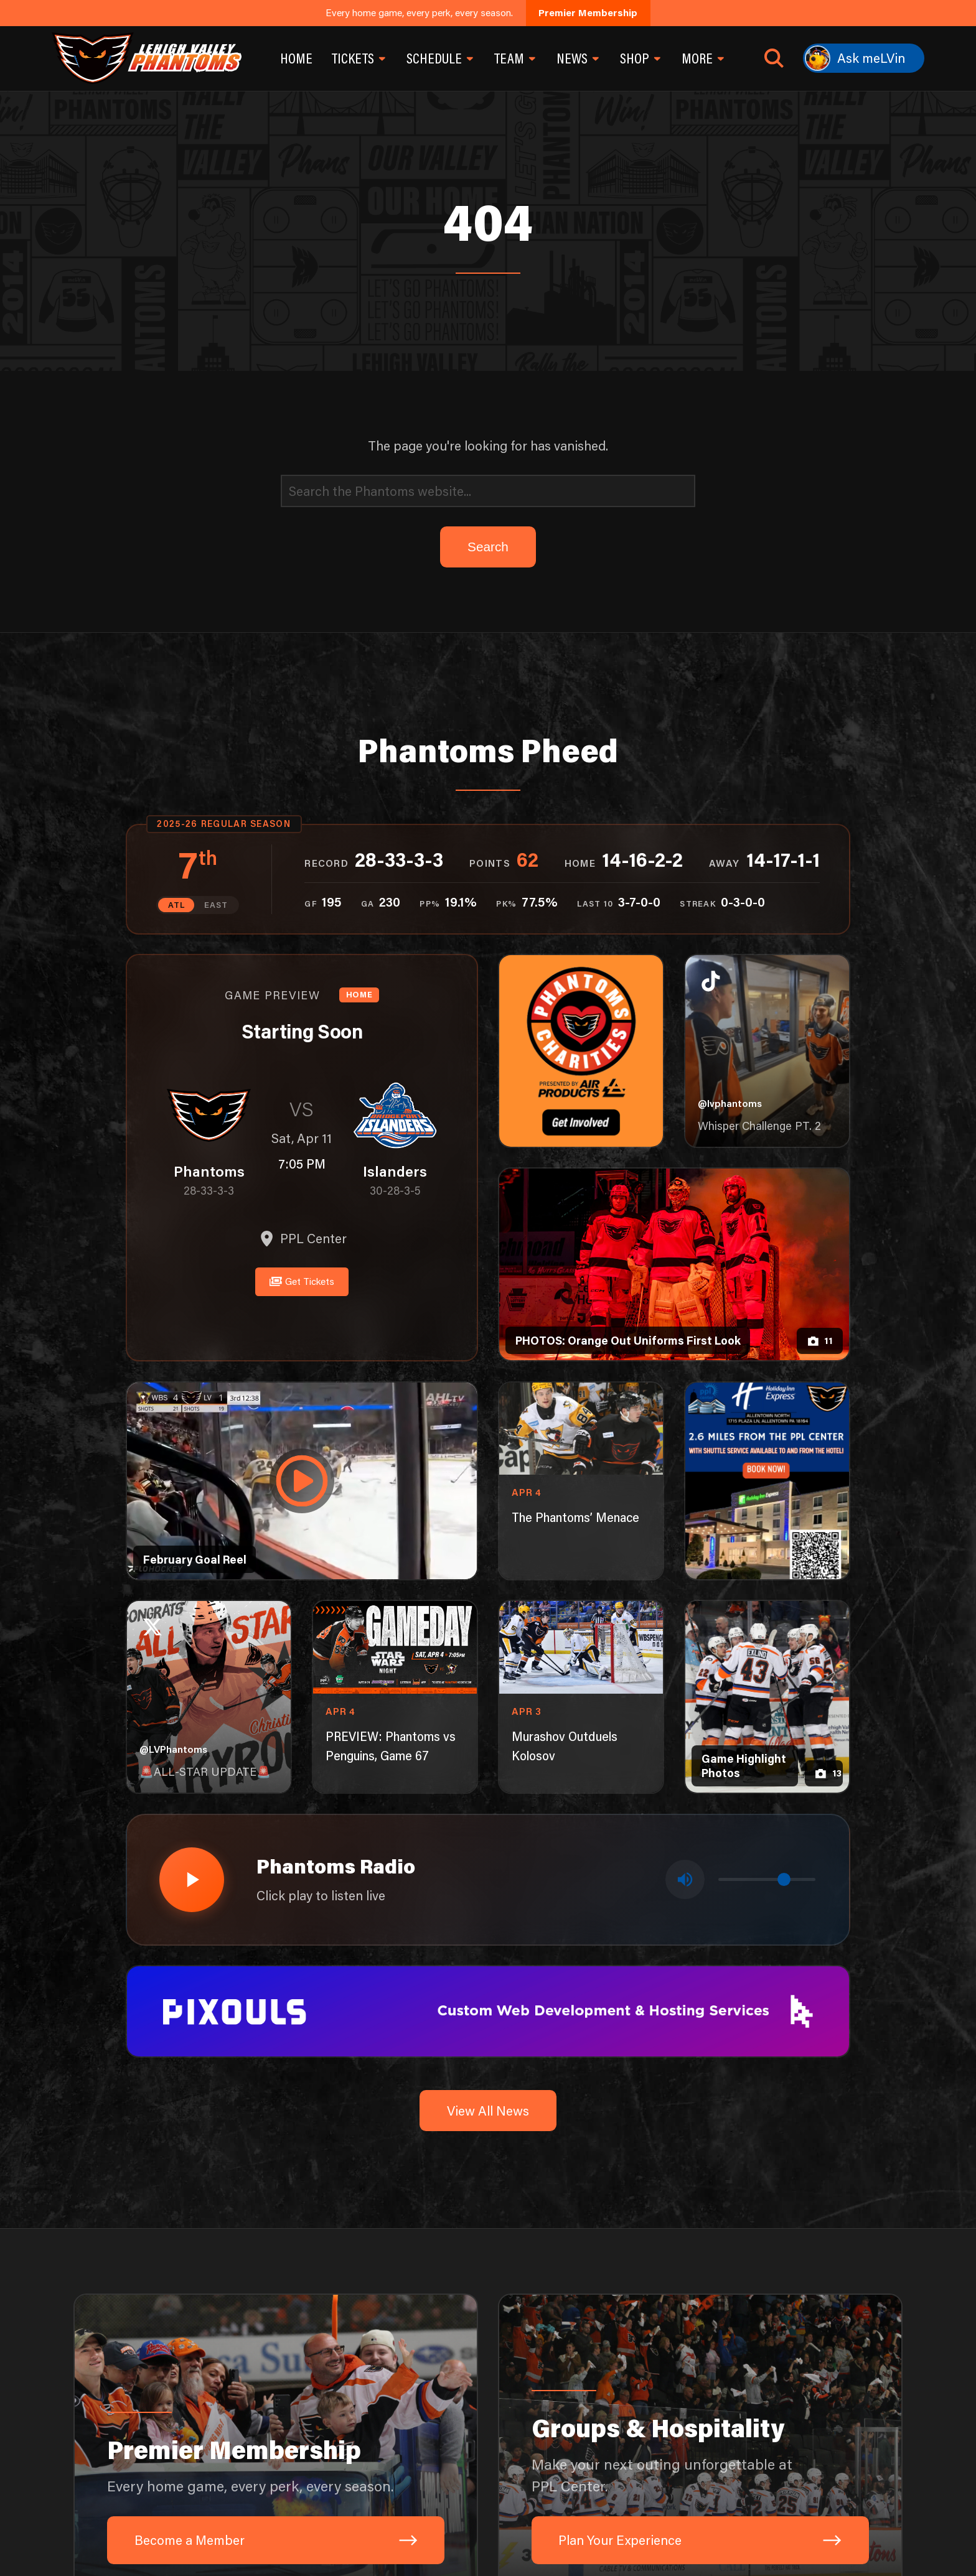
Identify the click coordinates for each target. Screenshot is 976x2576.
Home (296, 58)
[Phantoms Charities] (581, 1050)
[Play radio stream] (190, 1878)
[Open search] (774, 58)
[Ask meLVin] (863, 58)
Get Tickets (302, 1279)
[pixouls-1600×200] (488, 2005)
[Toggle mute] (686, 1878)
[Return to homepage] (146, 58)
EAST (215, 905)
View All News (488, 2107)
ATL (177, 905)
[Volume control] (766, 1877)
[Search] (488, 491)
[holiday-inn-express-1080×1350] (767, 1480)
